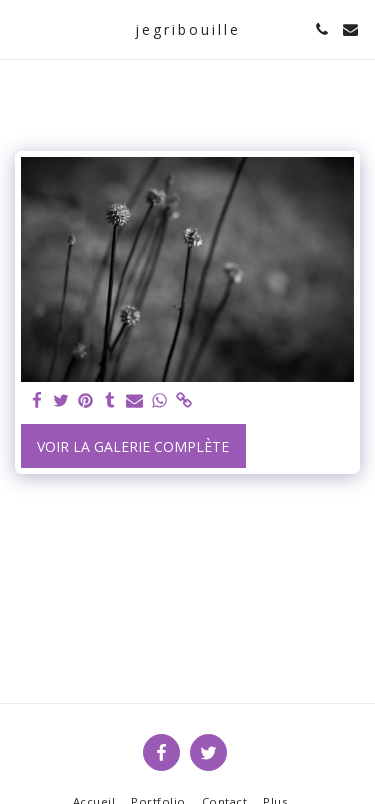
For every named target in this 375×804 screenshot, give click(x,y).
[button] (22, 28)
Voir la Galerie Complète (133, 446)
